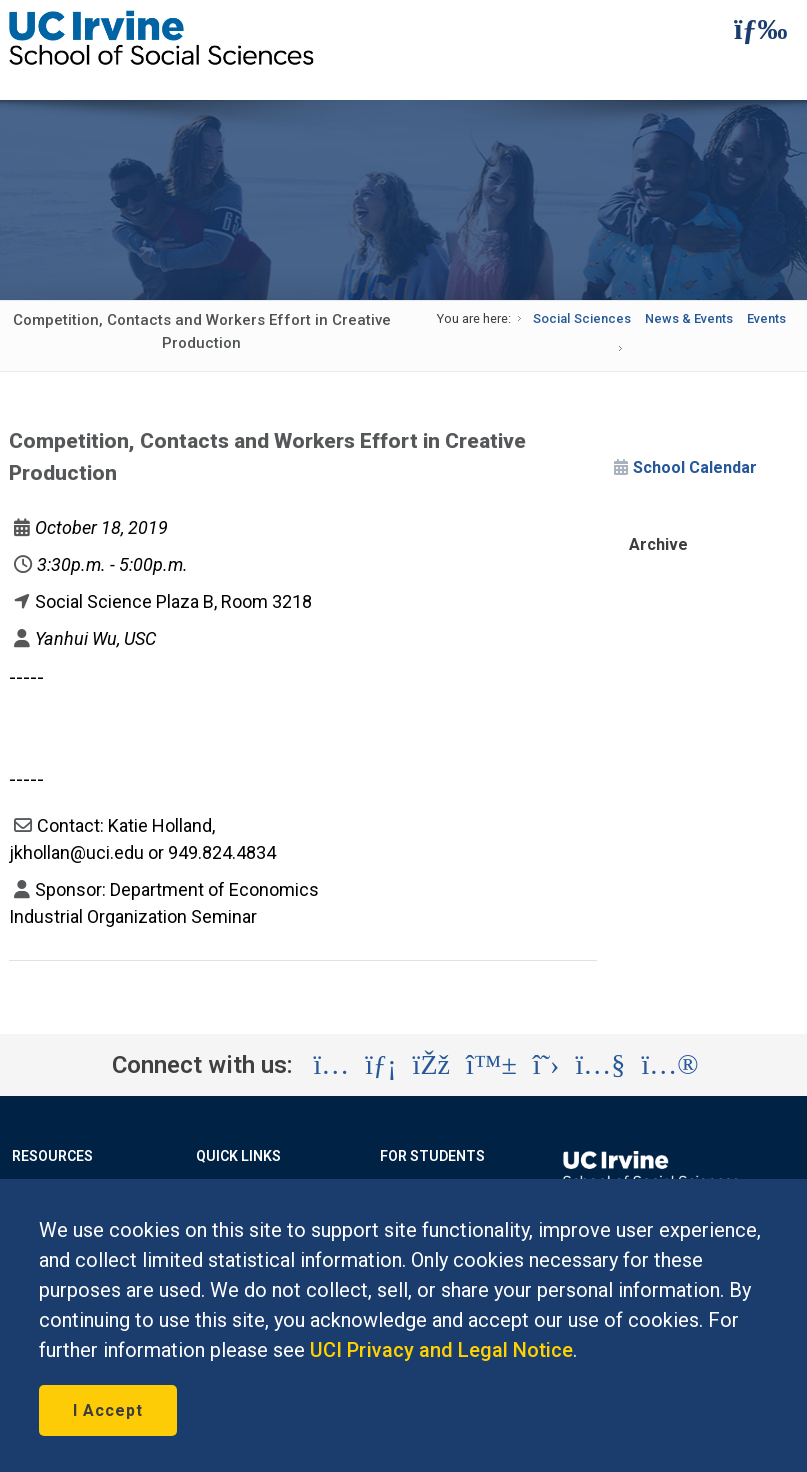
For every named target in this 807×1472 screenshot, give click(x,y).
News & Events (689, 318)
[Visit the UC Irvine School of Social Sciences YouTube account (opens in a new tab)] (600, 1065)
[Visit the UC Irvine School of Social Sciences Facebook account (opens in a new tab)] (431, 1065)
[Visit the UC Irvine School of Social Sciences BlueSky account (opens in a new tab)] (491, 1065)
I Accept (108, 1410)
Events (766, 318)
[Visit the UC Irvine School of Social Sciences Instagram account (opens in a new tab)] (331, 1065)
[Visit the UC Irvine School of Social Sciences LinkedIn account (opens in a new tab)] (380, 1065)
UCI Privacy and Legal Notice (441, 1350)
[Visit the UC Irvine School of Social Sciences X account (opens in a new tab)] (546, 1065)
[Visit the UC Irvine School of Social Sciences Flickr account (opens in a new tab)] (669, 1065)
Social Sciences (581, 318)
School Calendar (695, 467)
